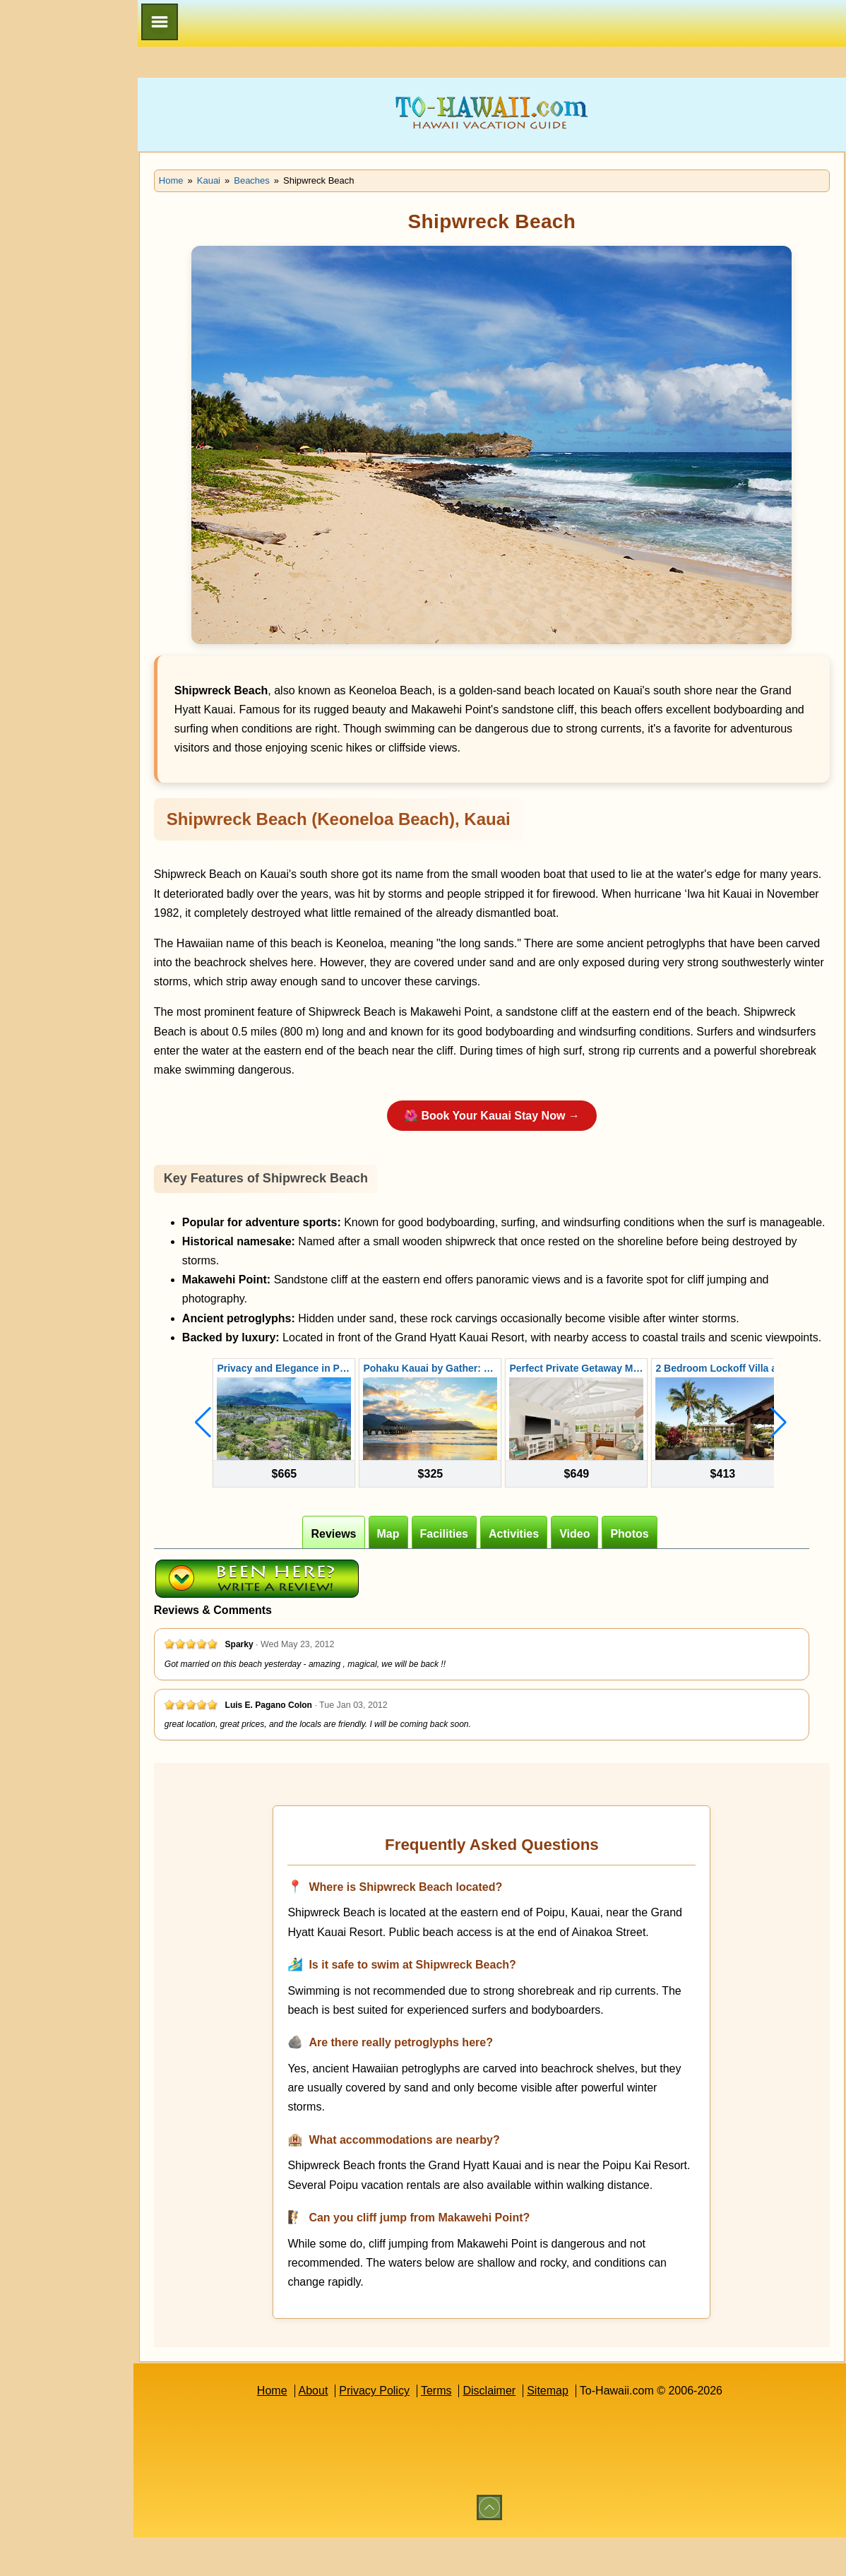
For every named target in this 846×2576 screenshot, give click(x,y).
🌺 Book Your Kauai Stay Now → (512, 1116)
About (332, 2429)
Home (291, 2429)
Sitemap (567, 2429)
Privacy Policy (394, 2429)
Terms (456, 2429)
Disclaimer (508, 2429)
